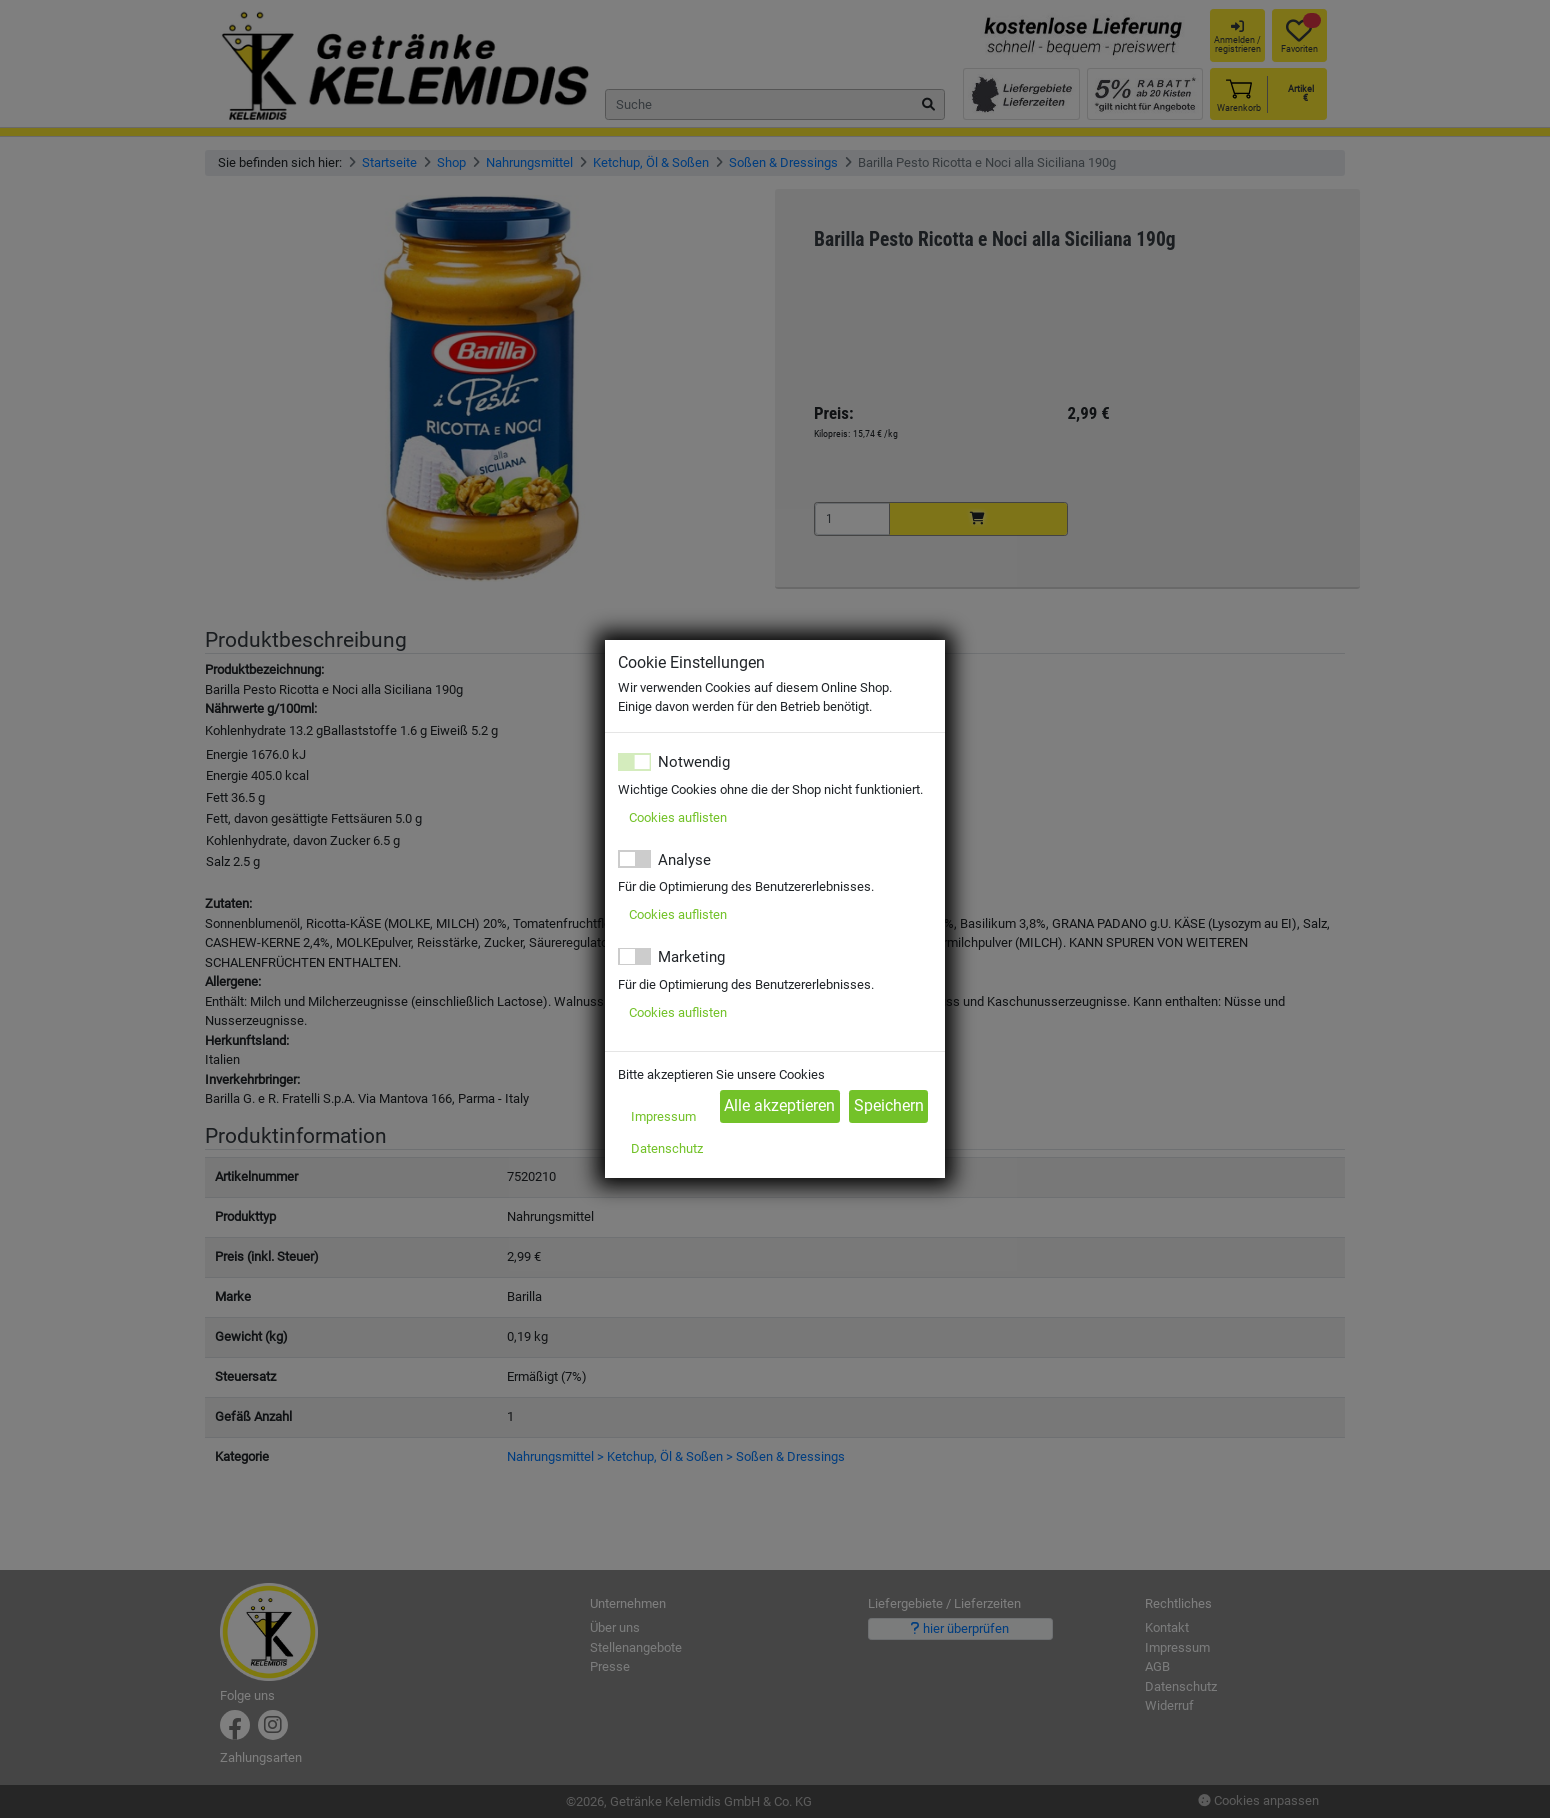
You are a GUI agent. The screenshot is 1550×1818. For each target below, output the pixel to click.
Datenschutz (667, 1148)
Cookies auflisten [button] (678, 817)
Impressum (663, 1116)
